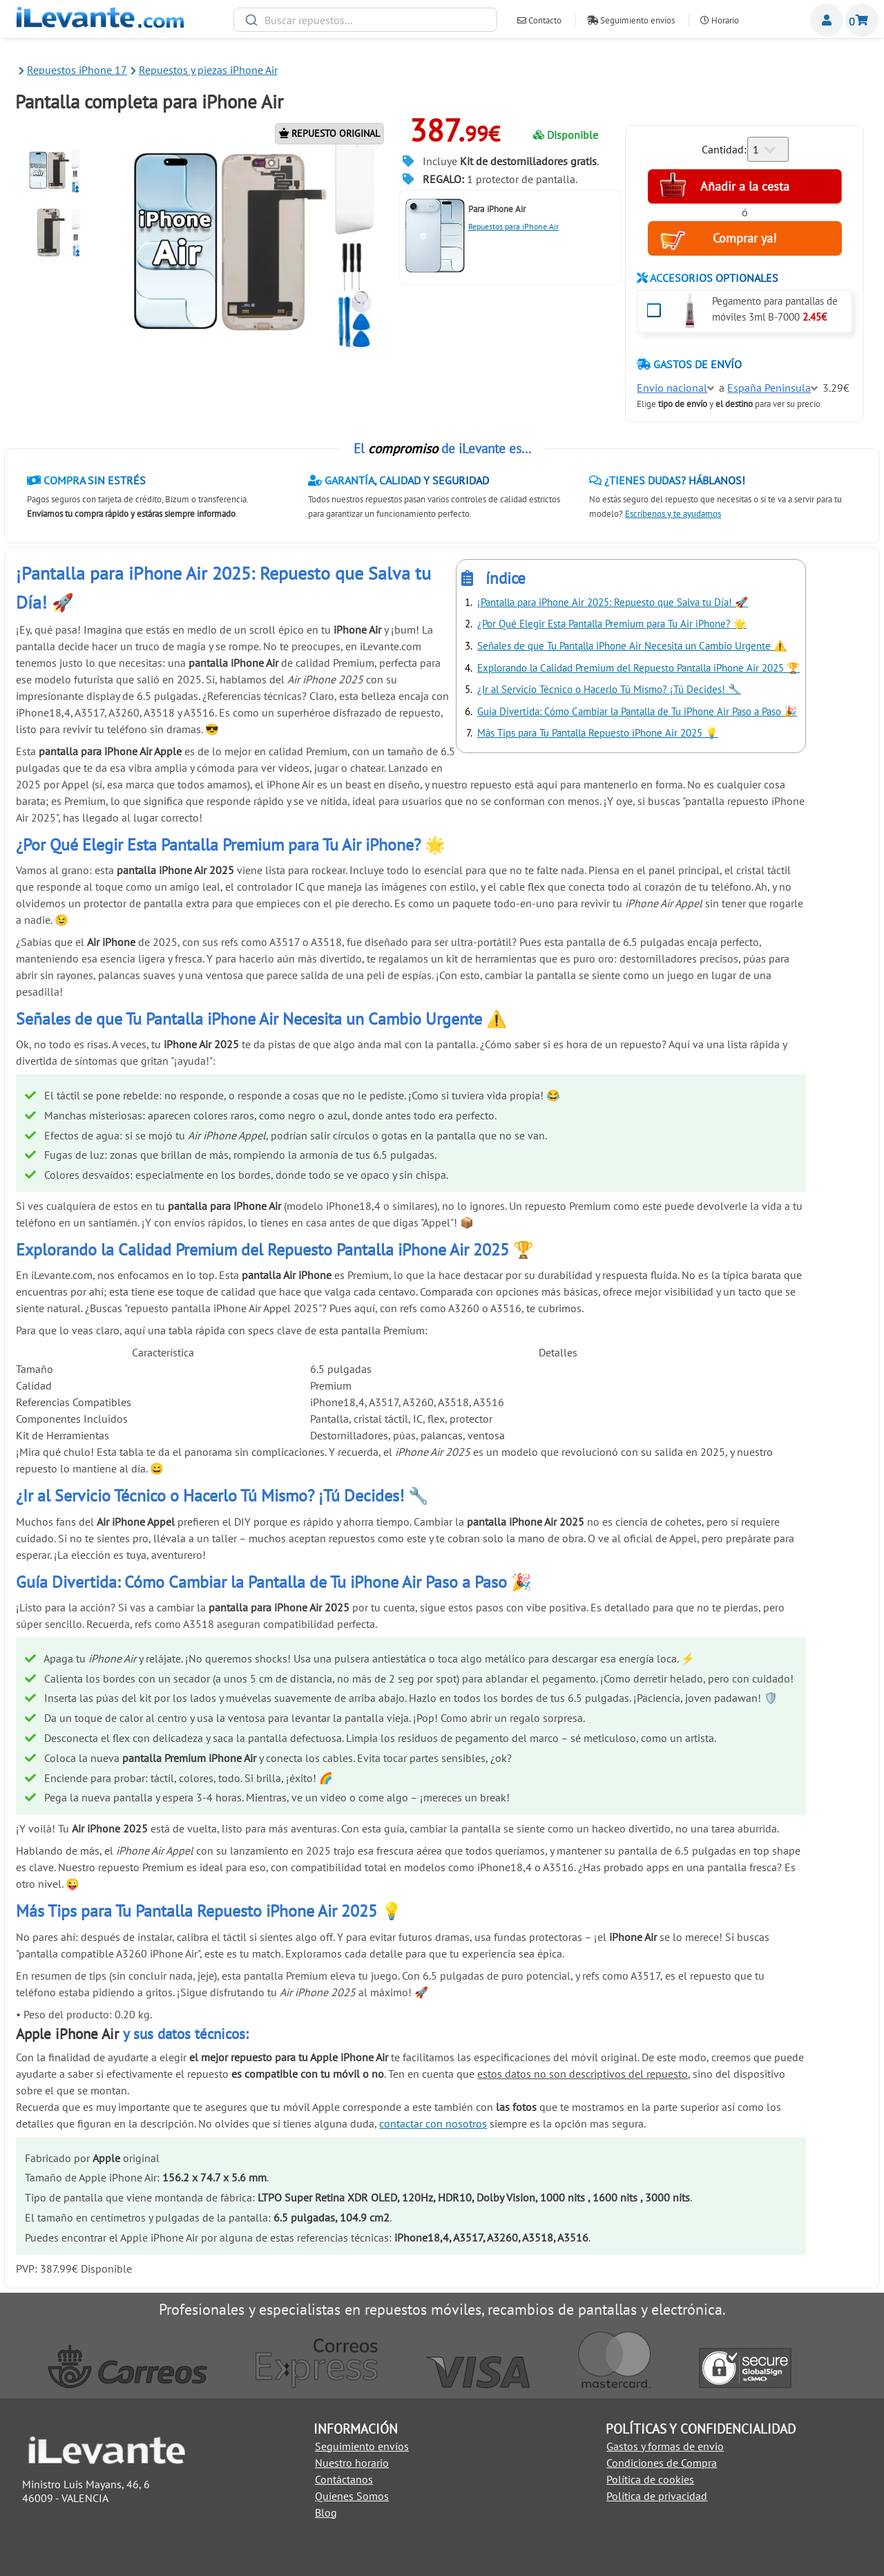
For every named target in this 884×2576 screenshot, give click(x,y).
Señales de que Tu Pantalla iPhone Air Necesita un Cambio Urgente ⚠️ (632, 645)
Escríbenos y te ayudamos (673, 514)
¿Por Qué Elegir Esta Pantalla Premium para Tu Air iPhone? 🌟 (612, 623)
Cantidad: (724, 149)
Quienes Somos (352, 2496)
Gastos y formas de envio (665, 2446)
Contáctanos (344, 2479)
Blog (326, 2512)
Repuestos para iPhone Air (513, 226)
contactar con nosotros (433, 2123)
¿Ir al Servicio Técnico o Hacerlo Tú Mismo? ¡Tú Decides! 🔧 (609, 689)
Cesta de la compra (861, 20)
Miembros (826, 20)
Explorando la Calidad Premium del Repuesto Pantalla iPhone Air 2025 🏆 (638, 667)
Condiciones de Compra (661, 2463)
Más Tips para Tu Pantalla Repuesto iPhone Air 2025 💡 (597, 732)
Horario (719, 20)
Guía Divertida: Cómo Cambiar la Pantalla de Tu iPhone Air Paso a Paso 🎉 (637, 711)
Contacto (539, 20)
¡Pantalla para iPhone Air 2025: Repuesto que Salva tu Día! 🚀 (612, 602)
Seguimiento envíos (631, 20)
